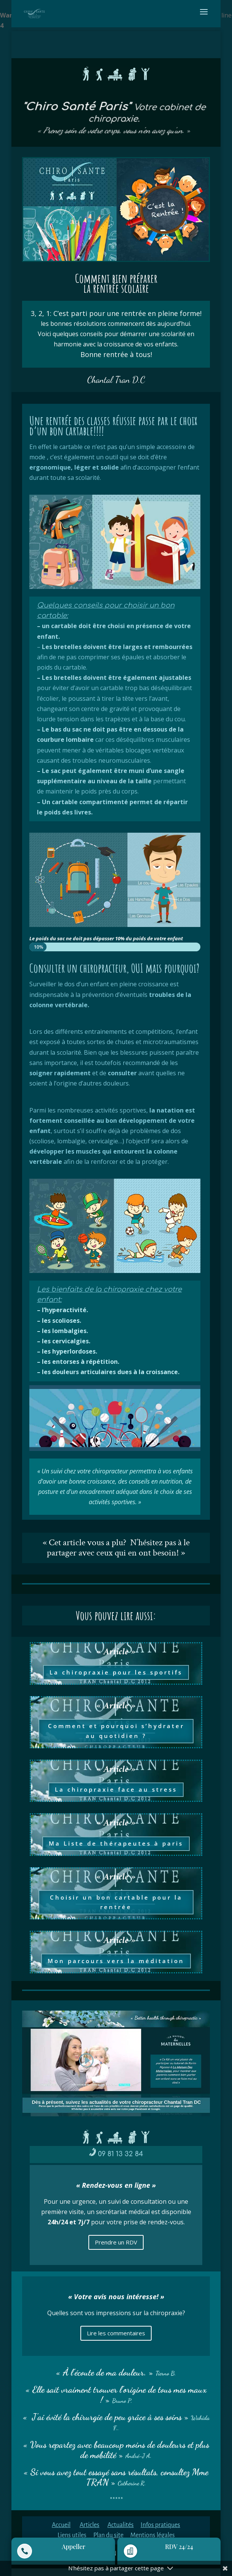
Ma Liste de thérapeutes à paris (116, 1843)
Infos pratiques (160, 2525)
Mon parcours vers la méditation (116, 1961)
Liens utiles (72, 2535)
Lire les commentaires (116, 2333)
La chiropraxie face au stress (116, 1789)
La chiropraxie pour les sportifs (116, 1672)
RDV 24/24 (179, 2547)
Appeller (73, 2547)
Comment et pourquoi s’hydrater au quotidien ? (116, 1731)
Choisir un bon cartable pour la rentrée (116, 1902)
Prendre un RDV (116, 2242)
